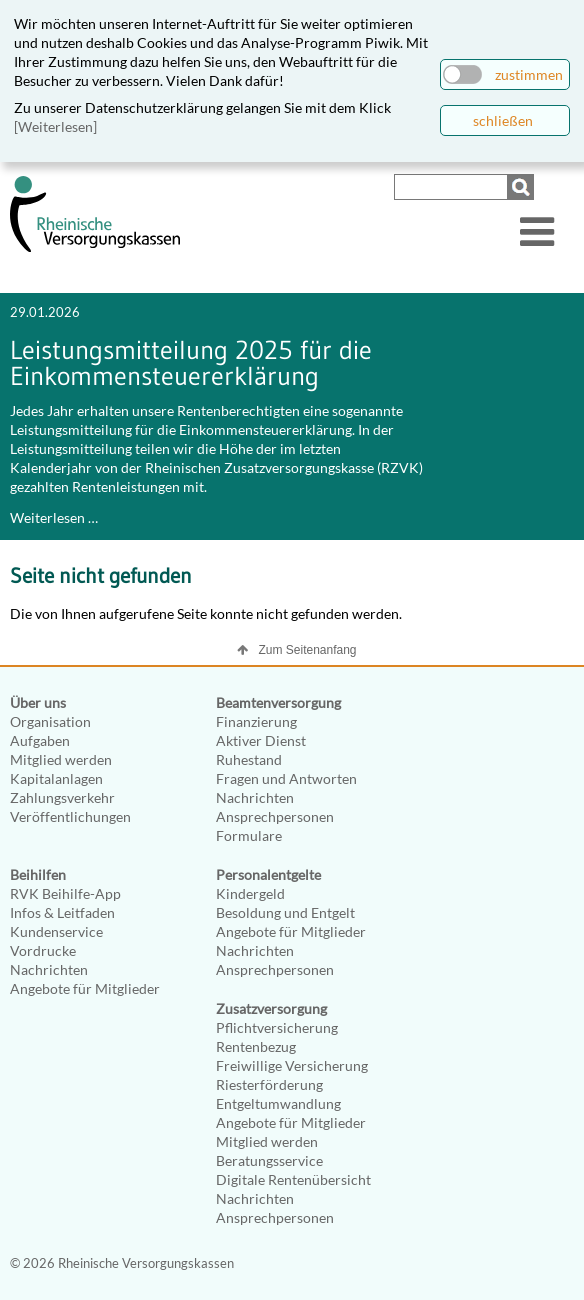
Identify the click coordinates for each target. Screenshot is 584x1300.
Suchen (523, 187)
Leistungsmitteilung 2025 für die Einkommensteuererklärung (191, 363)
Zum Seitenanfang (307, 650)
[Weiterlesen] (55, 126)
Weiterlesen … (54, 517)
